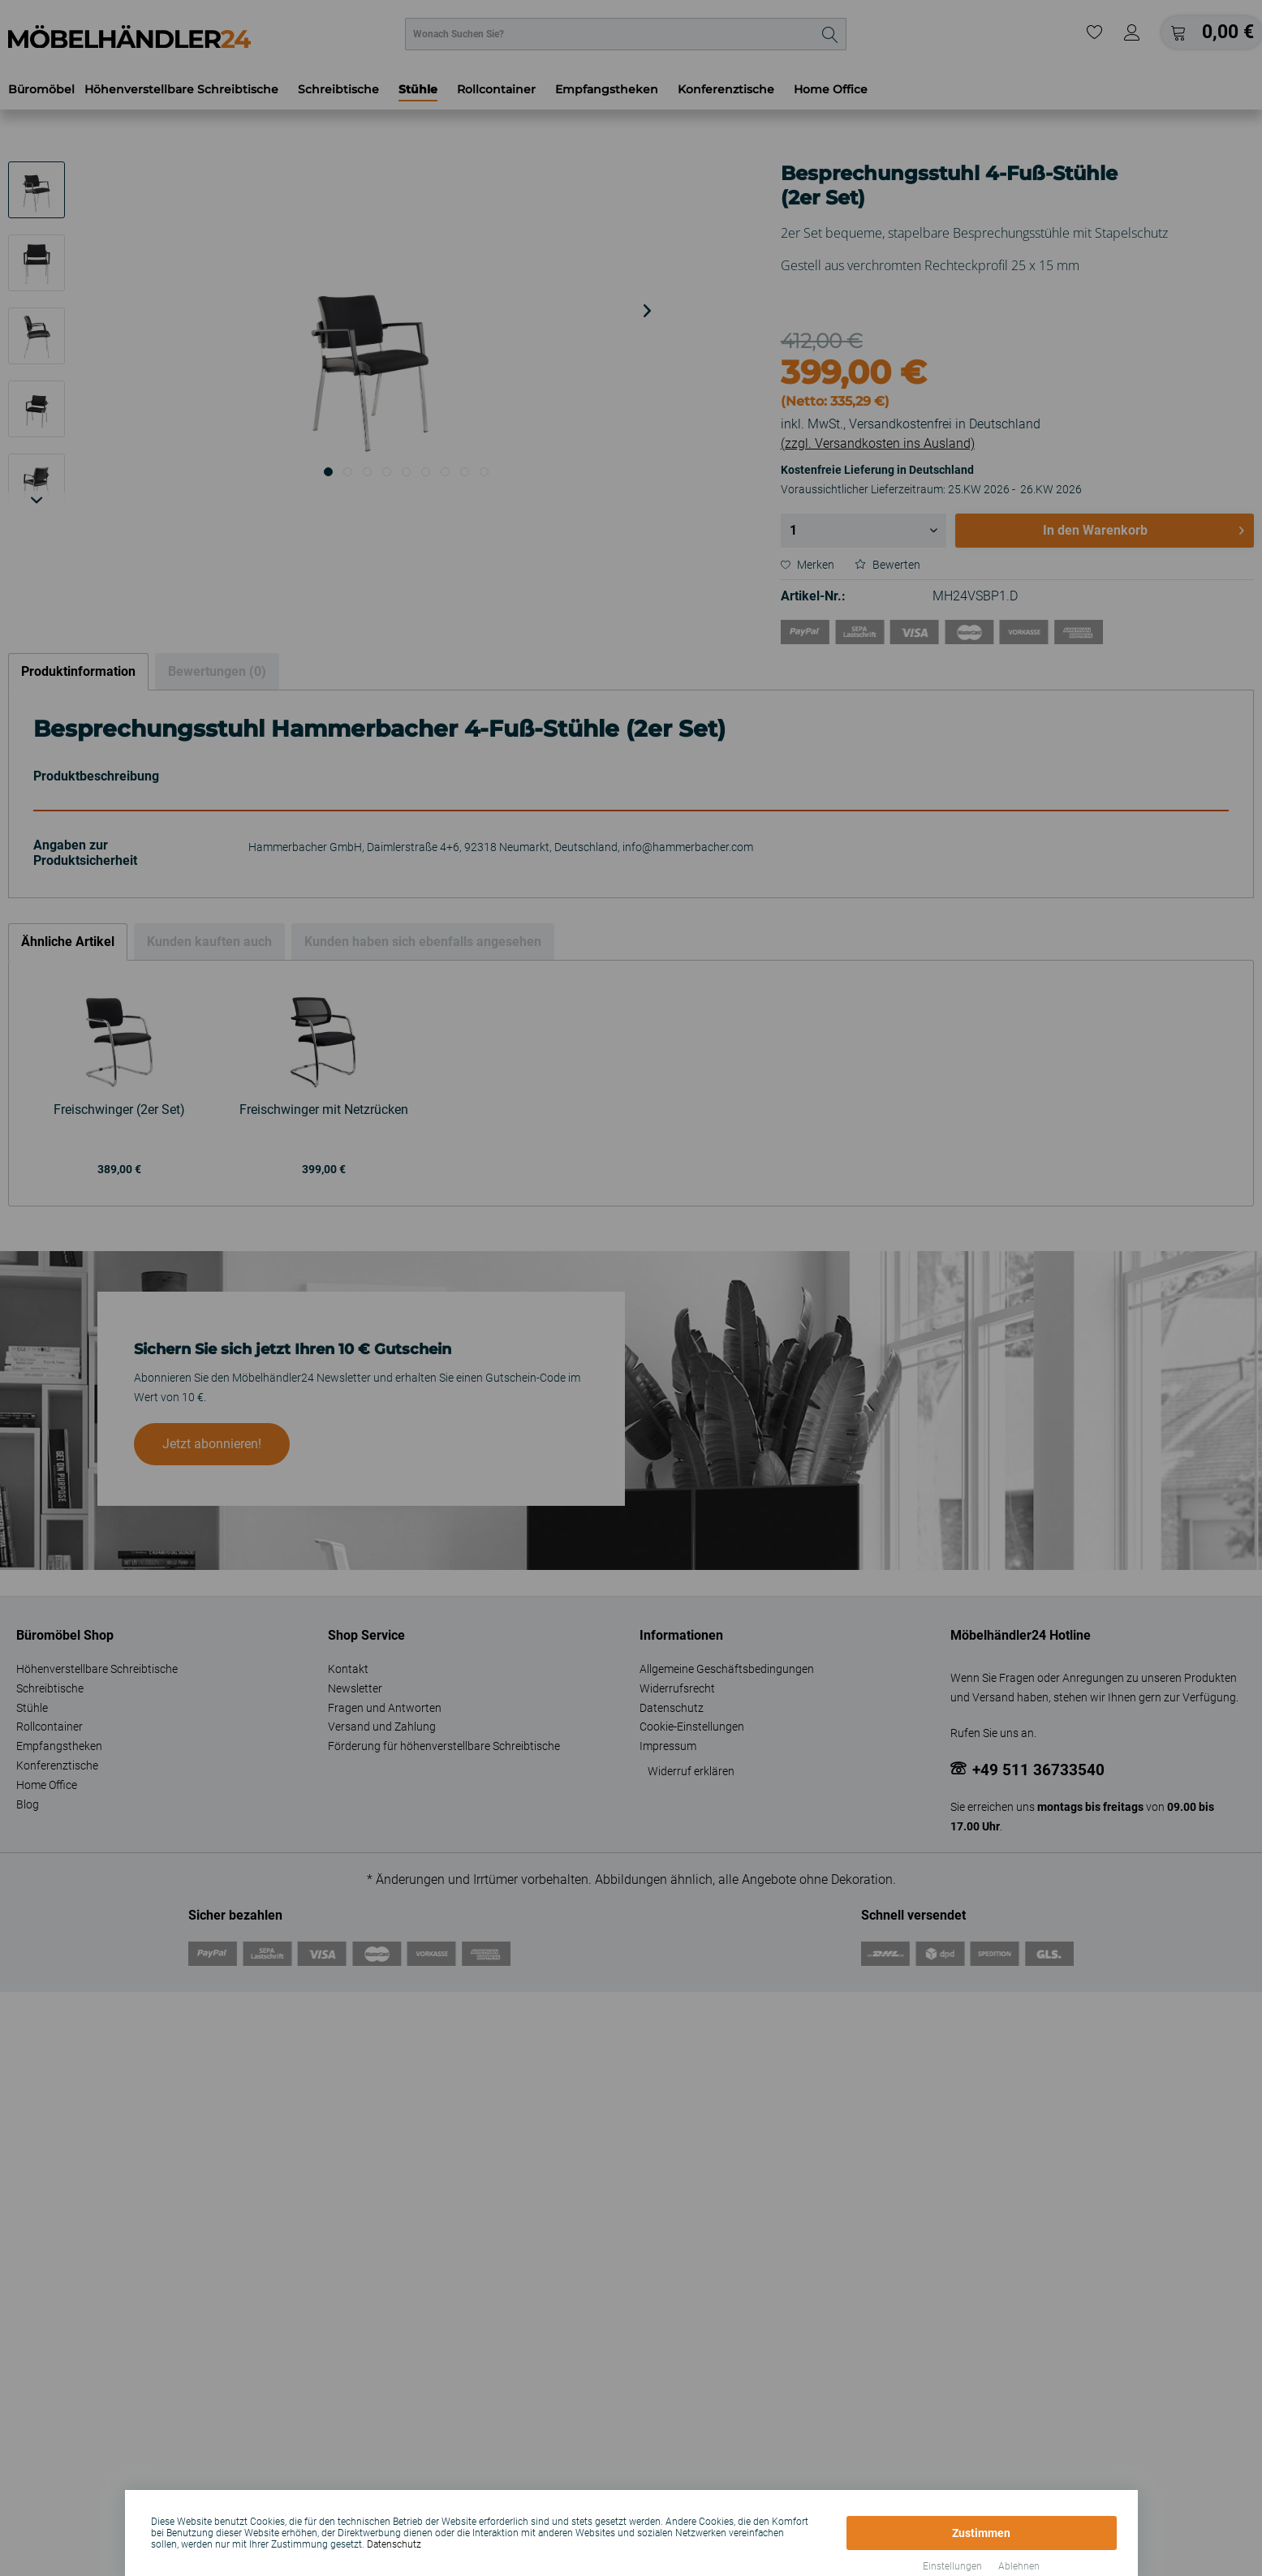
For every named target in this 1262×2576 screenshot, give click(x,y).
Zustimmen (981, 2533)
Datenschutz (394, 2544)
